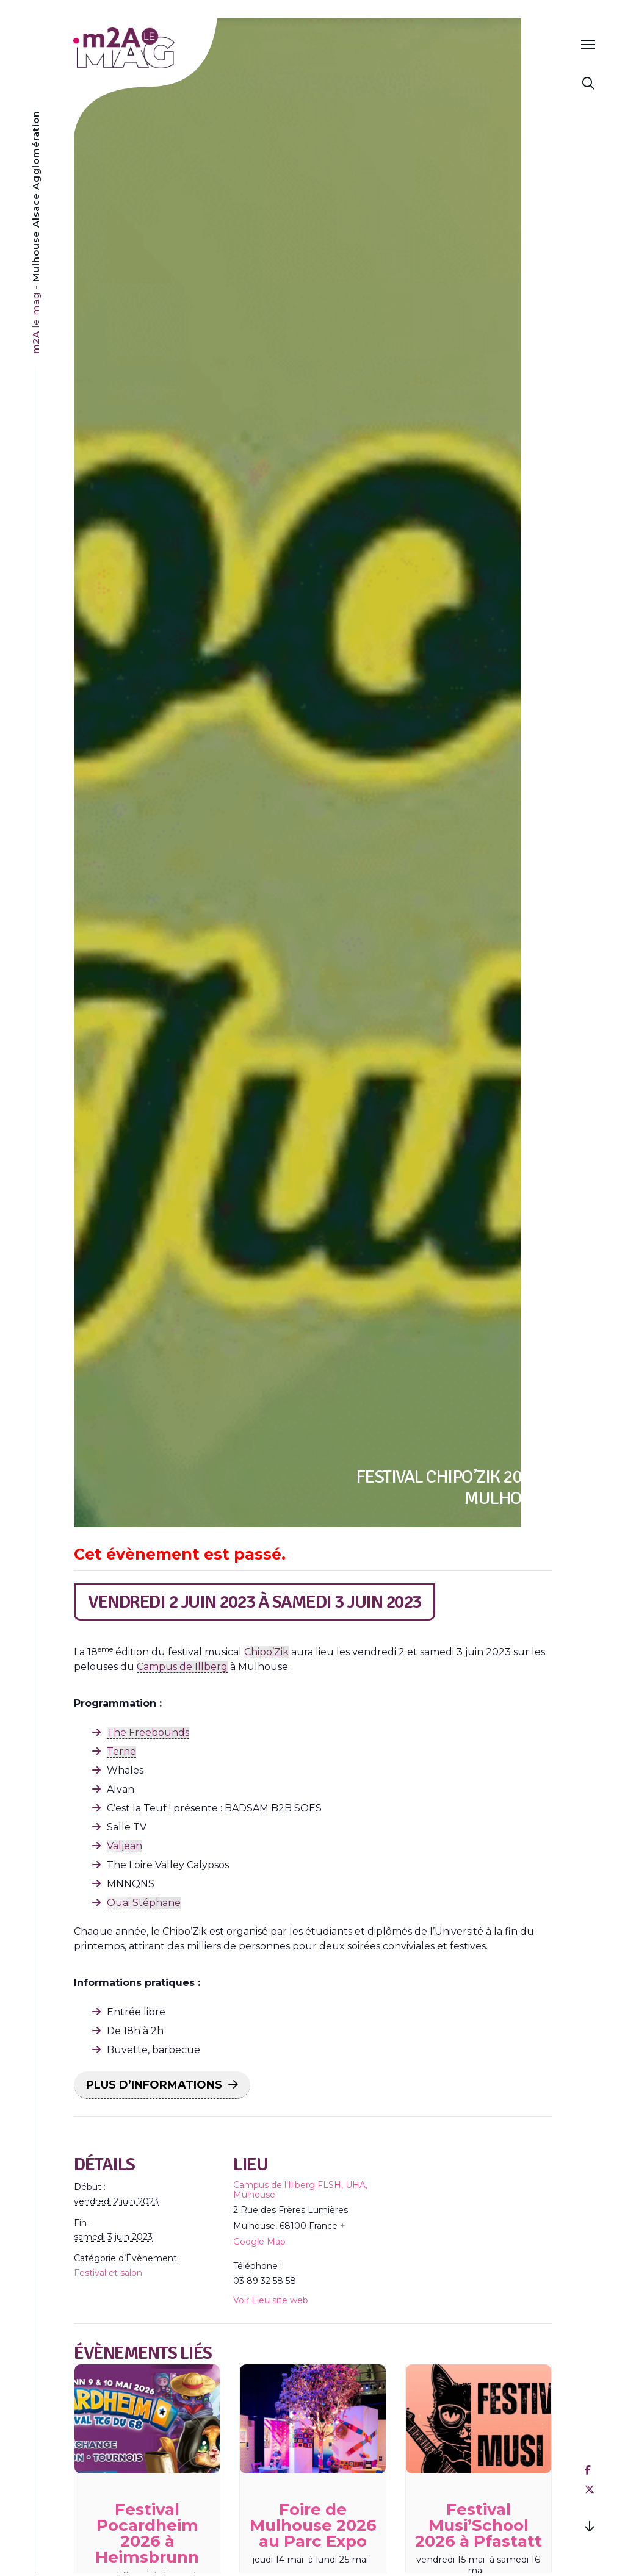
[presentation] (147, 2418)
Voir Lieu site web (270, 2300)
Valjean (124, 1846)
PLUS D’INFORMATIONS (154, 2085)
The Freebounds (148, 1732)
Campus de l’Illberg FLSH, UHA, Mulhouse (300, 2189)
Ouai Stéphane (144, 1903)
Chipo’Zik (266, 1652)
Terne (121, 1751)
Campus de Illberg (182, 1666)
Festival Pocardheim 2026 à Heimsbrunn (147, 2533)
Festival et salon (108, 2272)
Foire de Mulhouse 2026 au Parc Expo (313, 2525)
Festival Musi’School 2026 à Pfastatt (478, 2525)
